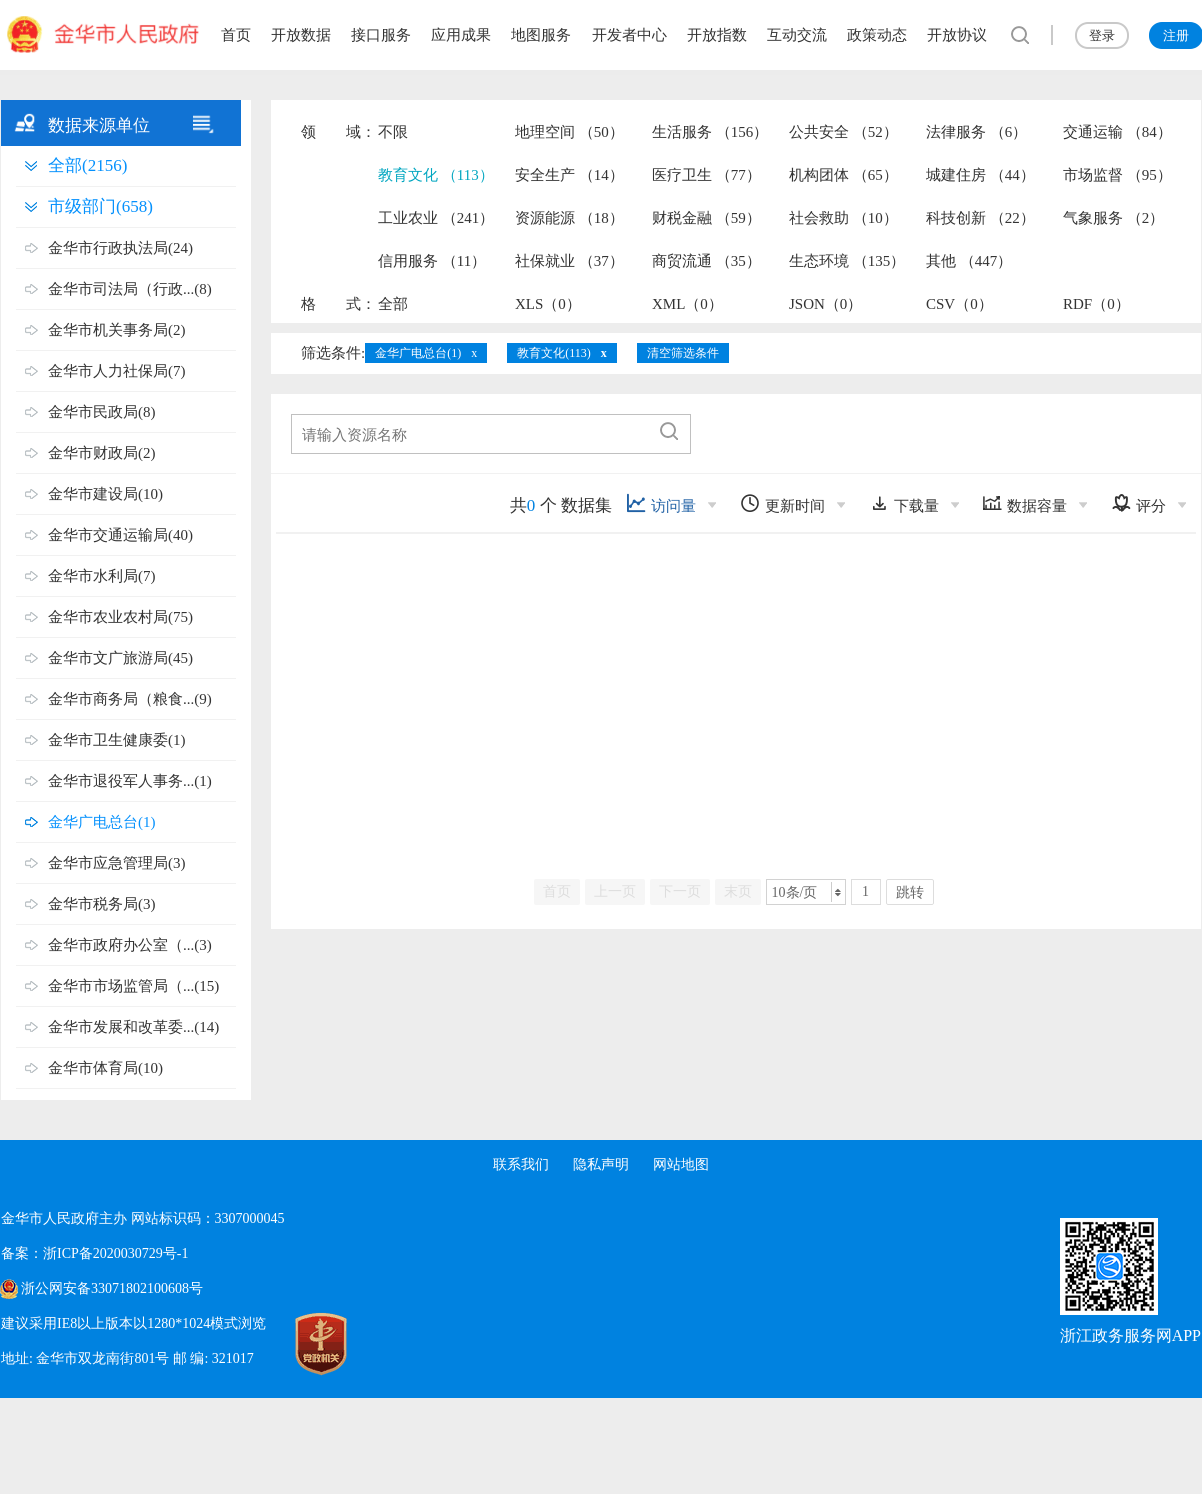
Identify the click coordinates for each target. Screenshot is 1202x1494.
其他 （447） (969, 261)
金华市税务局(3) (102, 904)
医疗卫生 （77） (706, 175)
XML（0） (687, 304)
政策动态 (877, 35)
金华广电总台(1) (102, 822)
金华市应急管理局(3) (117, 863)
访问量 (661, 503)
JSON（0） (825, 304)
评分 (1138, 503)
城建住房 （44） (980, 175)
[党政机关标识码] (301, 1344)
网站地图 (681, 1164)
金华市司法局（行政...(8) (130, 289)
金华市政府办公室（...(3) (130, 945)
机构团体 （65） (843, 175)
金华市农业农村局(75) (120, 617)
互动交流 (797, 35)
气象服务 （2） (1113, 218)
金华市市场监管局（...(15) (133, 986)
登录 (1102, 35)
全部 (393, 304)
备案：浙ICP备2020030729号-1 (94, 1253)
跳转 (910, 892)
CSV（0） (959, 304)
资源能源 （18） (569, 218)
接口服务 (381, 35)
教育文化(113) (554, 353)
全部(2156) (87, 165)
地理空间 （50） (569, 132)
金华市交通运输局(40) (120, 535)
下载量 (904, 503)
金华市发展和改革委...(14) (133, 1027)
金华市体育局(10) (105, 1068)
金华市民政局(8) (102, 412)
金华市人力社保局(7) (117, 371)
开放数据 (301, 35)
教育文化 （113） (436, 175)
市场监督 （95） (1117, 175)
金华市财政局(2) (102, 453)
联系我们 (521, 1164)
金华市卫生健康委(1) (117, 740)
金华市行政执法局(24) (120, 248)
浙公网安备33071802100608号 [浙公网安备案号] (112, 1288)
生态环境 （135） (847, 261)
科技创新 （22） (980, 218)
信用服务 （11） (432, 261)
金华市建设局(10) (105, 494)
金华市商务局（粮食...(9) (130, 699)
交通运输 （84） (1117, 132)
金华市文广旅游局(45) (120, 658)
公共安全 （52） (843, 132)
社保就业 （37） (569, 261)
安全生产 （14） (569, 175)
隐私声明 (601, 1164)
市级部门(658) (100, 206)
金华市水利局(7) (102, 576)
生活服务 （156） (710, 132)
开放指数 (717, 35)
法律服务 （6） (976, 132)
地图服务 (541, 35)
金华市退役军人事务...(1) (130, 781)
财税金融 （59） (706, 218)
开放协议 (957, 35)
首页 (236, 35)
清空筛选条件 (683, 353)
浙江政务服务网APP (1130, 1335)
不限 (393, 132)
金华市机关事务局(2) (117, 330)
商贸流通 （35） (706, 261)
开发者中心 (629, 35)
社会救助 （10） (843, 218)
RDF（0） (1096, 304)
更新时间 (782, 503)
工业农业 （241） (436, 218)
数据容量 (1024, 503)
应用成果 (461, 35)
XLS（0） (548, 304)
